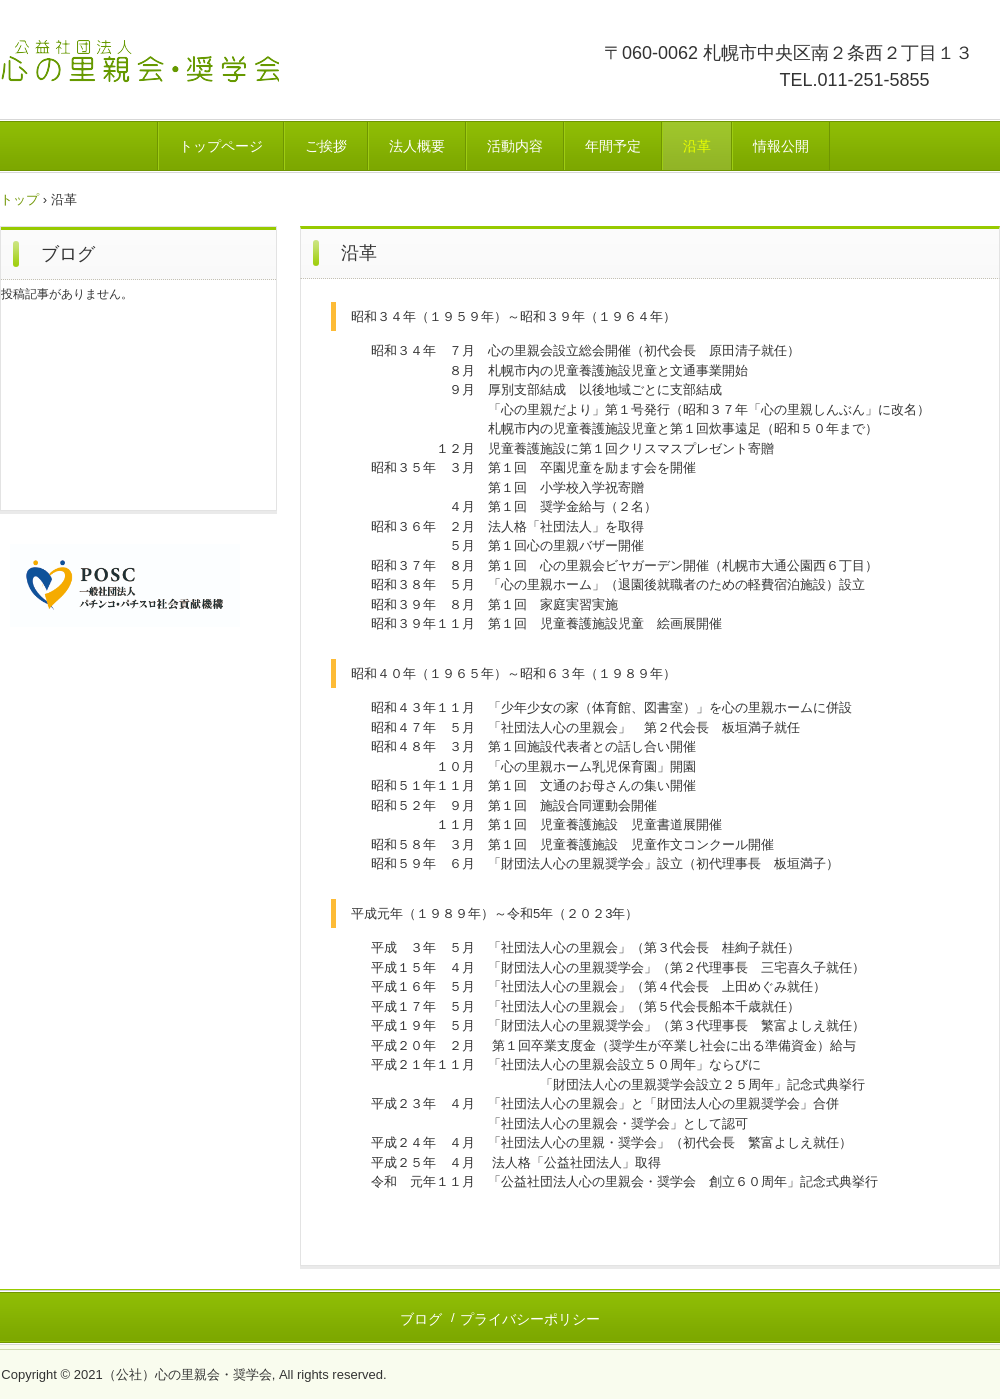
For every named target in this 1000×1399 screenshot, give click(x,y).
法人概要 (417, 146)
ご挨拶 (326, 146)
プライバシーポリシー (530, 1319)
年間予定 (613, 146)
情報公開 (781, 146)
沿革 (697, 146)
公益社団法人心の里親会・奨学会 (212, 74)
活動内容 (515, 146)
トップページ (221, 146)
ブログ (68, 254)
